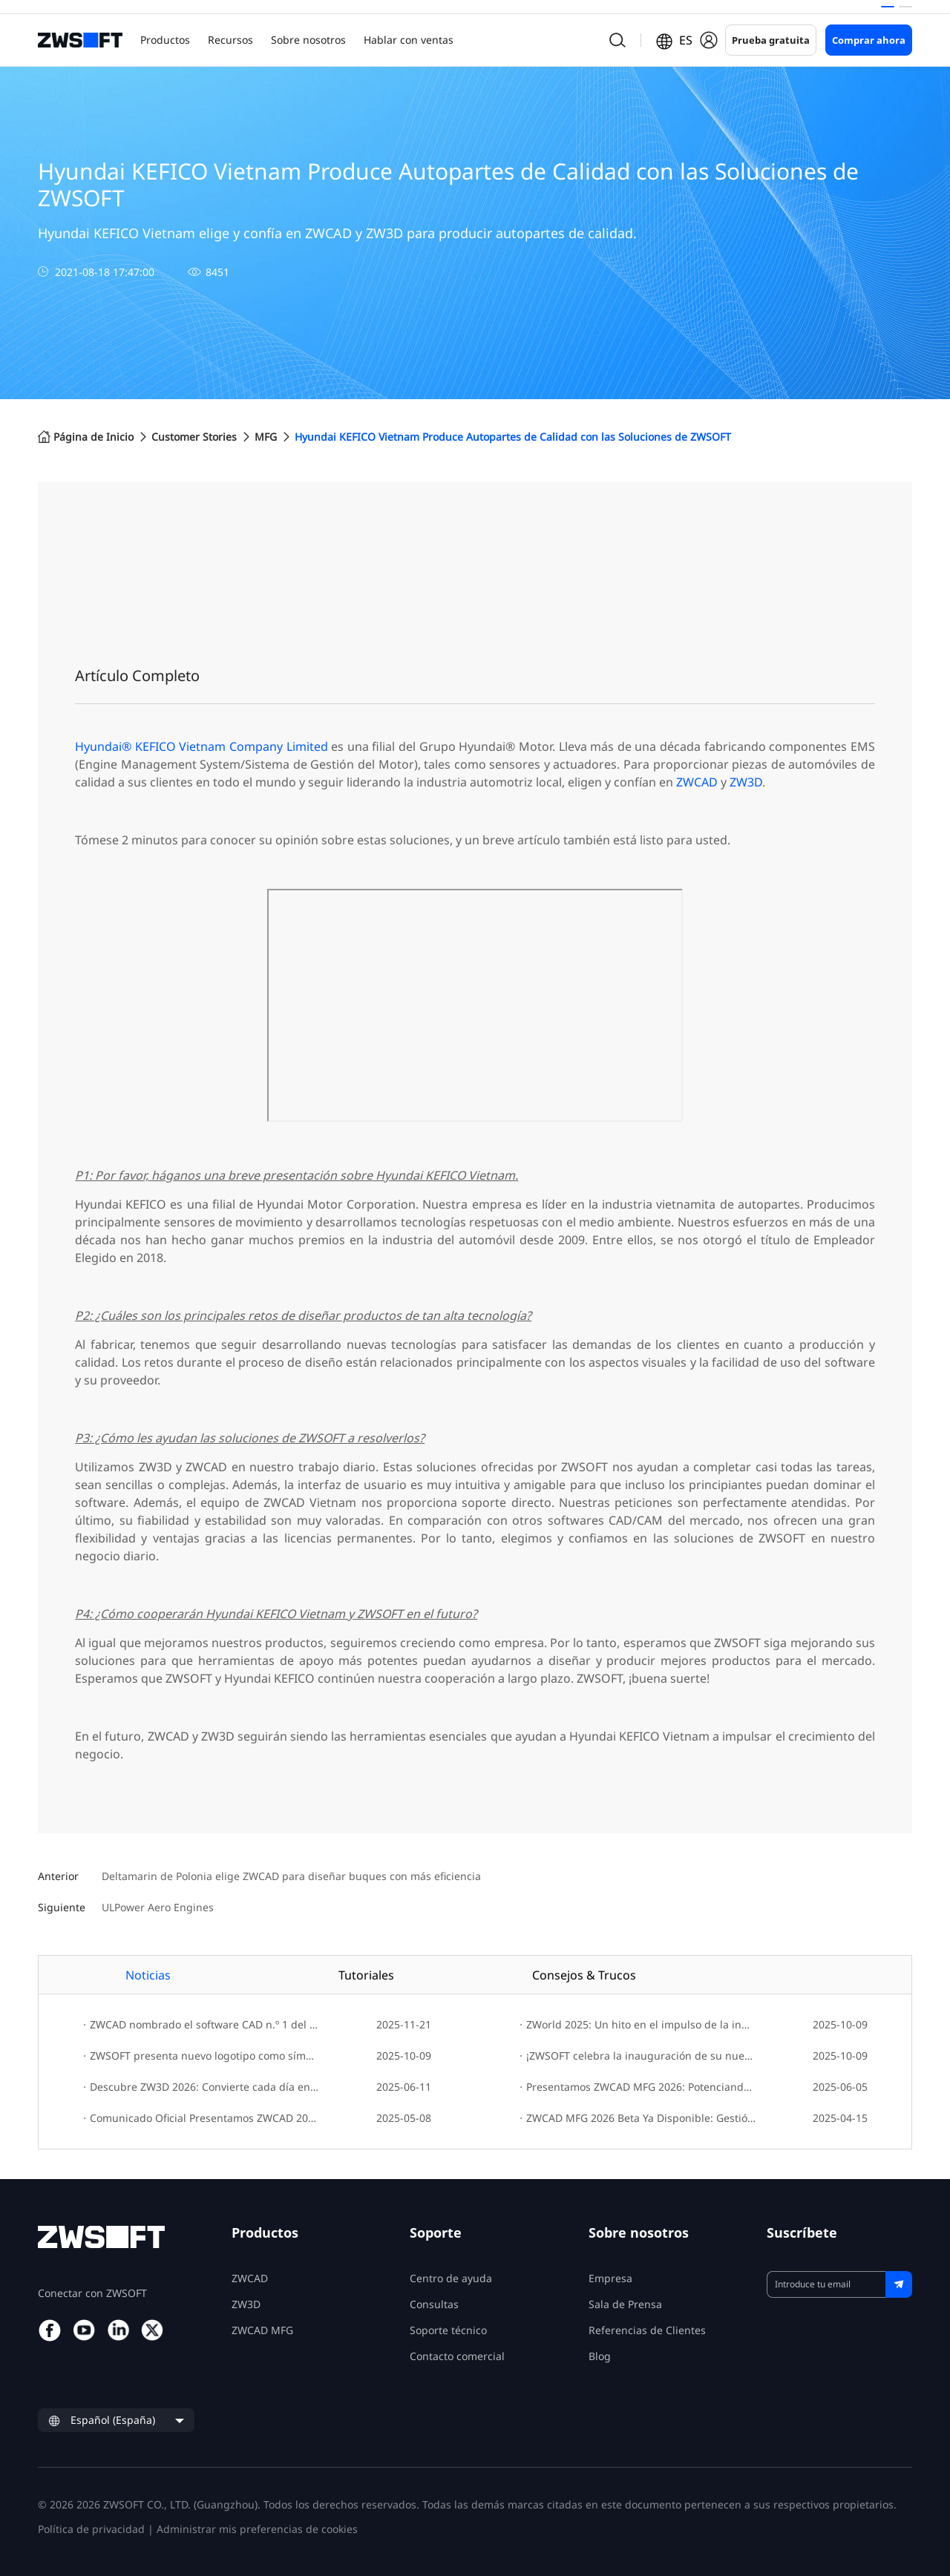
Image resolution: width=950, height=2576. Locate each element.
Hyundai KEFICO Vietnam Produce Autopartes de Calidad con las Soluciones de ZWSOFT (513, 437)
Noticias (148, 1975)
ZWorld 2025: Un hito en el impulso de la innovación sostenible (637, 2024)
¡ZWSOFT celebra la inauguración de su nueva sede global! (637, 2055)
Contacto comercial (457, 2356)
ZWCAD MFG (262, 2330)
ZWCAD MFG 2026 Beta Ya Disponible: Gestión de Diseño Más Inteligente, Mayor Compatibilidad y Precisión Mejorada (637, 2118)
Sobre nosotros (308, 40)
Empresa (610, 2278)
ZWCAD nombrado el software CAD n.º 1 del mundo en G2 (201, 2024)
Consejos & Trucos (584, 1975)
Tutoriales (366, 1975)
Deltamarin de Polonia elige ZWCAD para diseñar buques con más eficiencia (291, 1876)
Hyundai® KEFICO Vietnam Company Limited (201, 746)
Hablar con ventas (408, 40)
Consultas (434, 2304)
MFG (266, 437)
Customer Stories (194, 437)
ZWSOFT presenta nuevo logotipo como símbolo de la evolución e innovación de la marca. (201, 2055)
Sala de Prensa (625, 2304)
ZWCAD (697, 782)
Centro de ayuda (451, 2278)
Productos (165, 40)
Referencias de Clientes (647, 2330)
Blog (600, 2356)
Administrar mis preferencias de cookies (257, 2529)
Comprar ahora (868, 40)
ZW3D (746, 782)
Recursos (230, 40)
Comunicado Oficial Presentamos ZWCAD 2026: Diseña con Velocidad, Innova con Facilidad (201, 2118)
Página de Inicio (86, 437)
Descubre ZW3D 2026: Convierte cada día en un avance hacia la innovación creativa (201, 2087)
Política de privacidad (91, 2529)
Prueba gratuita (771, 40)
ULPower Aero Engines (158, 1908)
